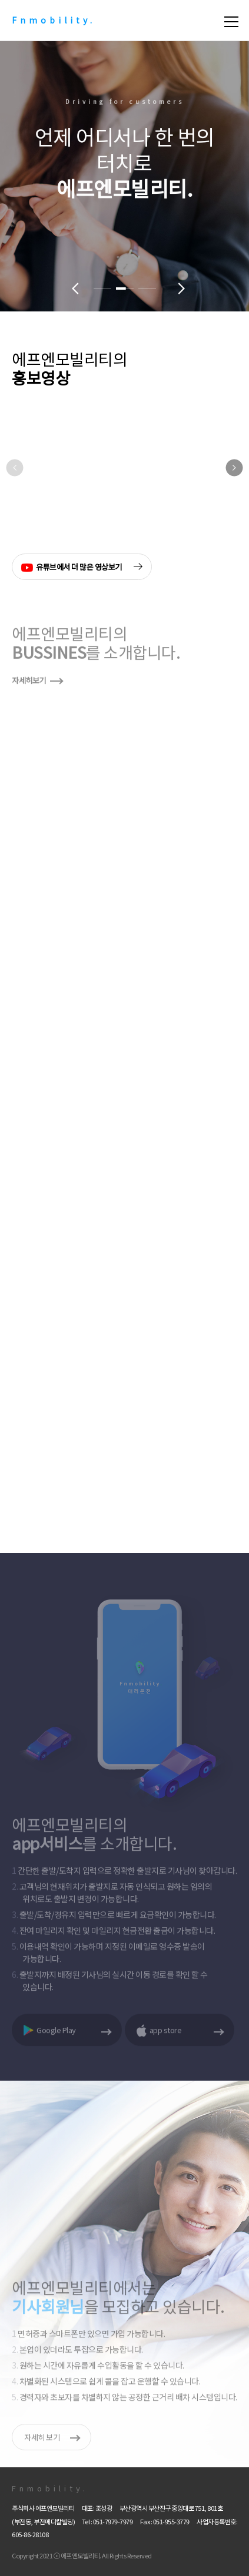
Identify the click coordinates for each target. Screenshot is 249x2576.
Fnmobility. (53, 20)
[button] (102, 288)
